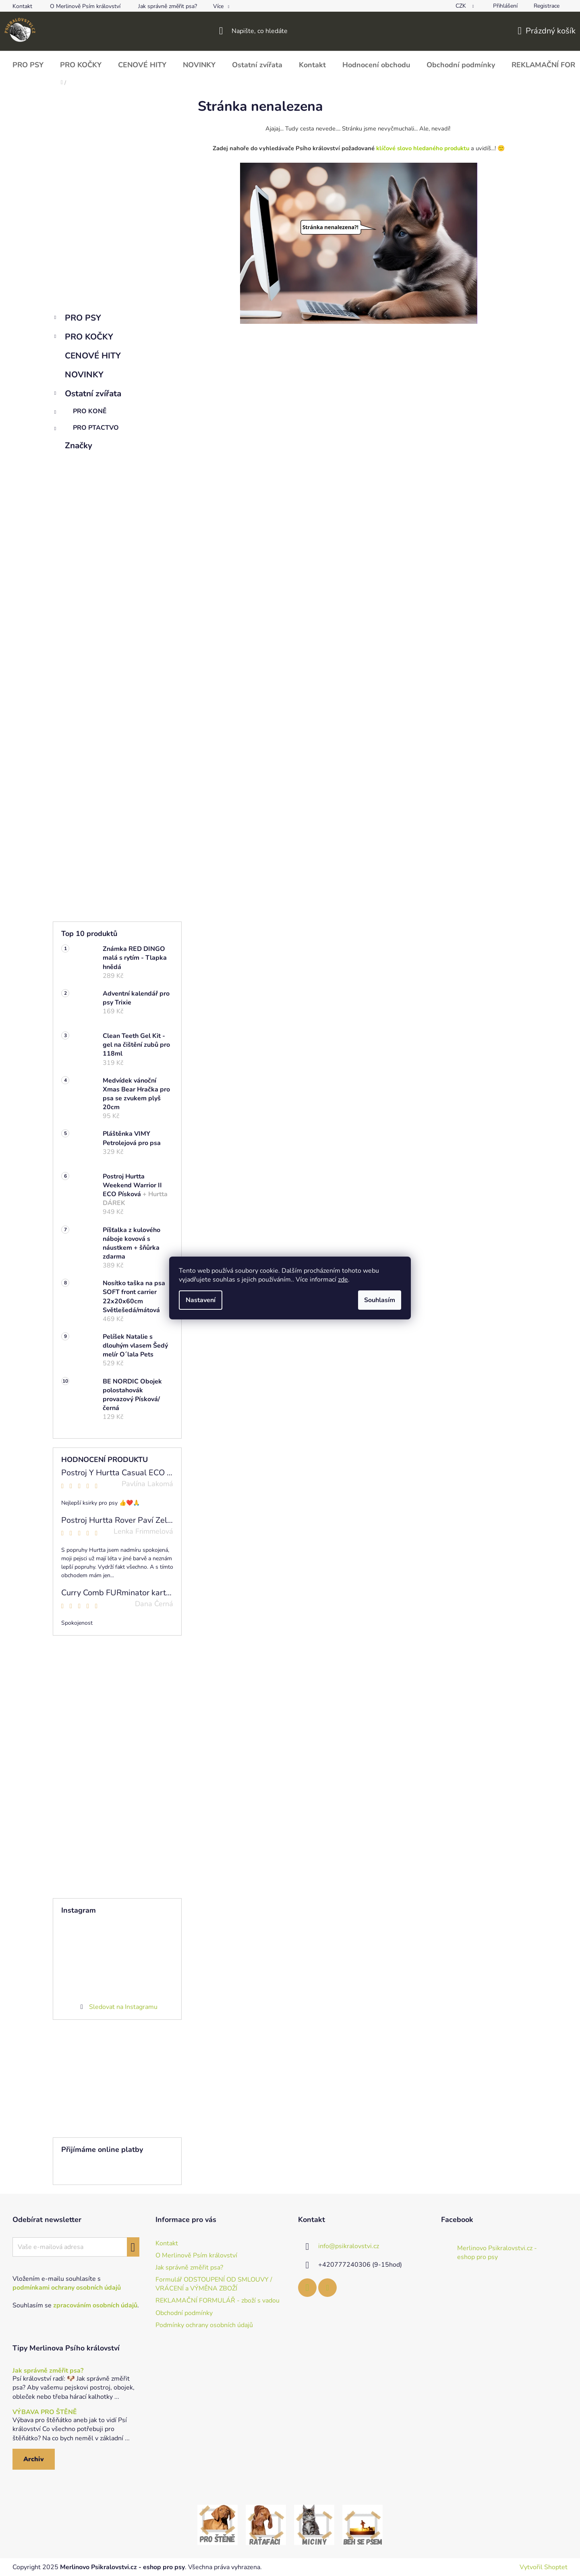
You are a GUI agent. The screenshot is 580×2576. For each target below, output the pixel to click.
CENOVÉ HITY (94, 355)
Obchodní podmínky (184, 2313)
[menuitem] (28, 65)
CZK (462, 6)
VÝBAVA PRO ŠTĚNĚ (44, 2412)
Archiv (33, 2459)
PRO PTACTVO (86, 429)
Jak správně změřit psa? (167, 6)
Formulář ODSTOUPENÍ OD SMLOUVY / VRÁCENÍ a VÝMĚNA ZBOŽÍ (213, 2284)
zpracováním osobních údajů (95, 2305)
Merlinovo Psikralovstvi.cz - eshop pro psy (497, 2252)
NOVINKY (85, 374)
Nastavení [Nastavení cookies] (200, 1300)
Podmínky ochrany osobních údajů (204, 2325)
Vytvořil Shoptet (544, 2567)
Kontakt (22, 6)
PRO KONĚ (80, 413)
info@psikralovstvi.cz (348, 2246)
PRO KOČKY (83, 337)
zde (343, 1279)
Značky (78, 445)
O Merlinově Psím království (85, 6)
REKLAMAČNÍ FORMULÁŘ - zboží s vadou (217, 2300)
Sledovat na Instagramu (123, 2006)
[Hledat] (290, 31)
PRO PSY (77, 318)
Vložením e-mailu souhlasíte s (66, 2283)
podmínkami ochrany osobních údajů (66, 2287)
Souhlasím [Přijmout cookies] (379, 1300)
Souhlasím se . (75, 2305)
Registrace (546, 6)
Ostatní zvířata (87, 394)
